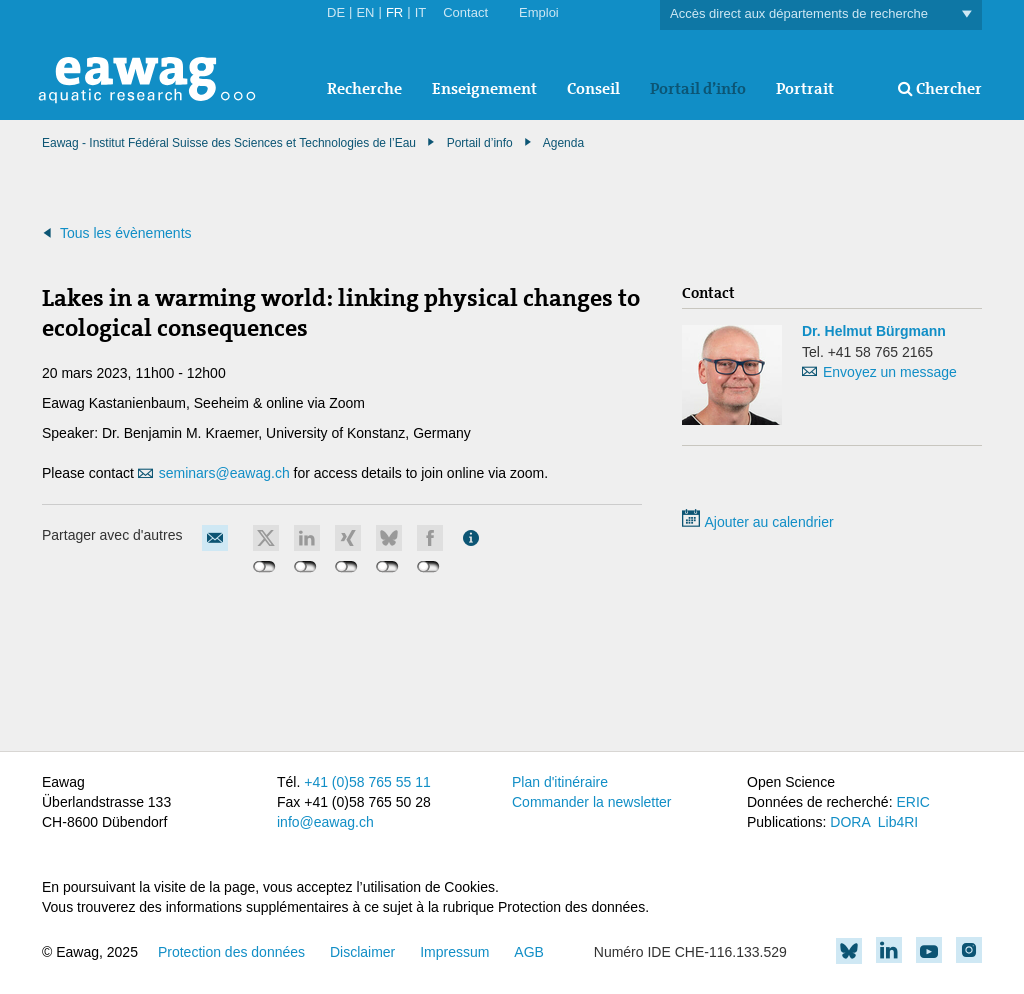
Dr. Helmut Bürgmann (874, 331)
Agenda (563, 143)
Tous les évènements (126, 233)
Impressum (454, 952)
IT (421, 12)
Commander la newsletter (592, 802)
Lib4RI (898, 822)
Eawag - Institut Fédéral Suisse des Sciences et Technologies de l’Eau (229, 143)
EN (365, 12)
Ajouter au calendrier (758, 522)
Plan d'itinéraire (560, 782)
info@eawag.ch (325, 822)
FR (394, 12)
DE (336, 12)
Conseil (593, 88)
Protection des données (231, 952)
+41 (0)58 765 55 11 (367, 782)
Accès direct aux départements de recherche (821, 14)
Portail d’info (698, 88)
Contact (465, 12)
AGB (529, 952)
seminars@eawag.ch (224, 473)
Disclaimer (362, 952)
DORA (850, 822)
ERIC (912, 802)
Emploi (539, 12)
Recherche (364, 88)
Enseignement (484, 88)
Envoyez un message (890, 372)
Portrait (805, 88)
